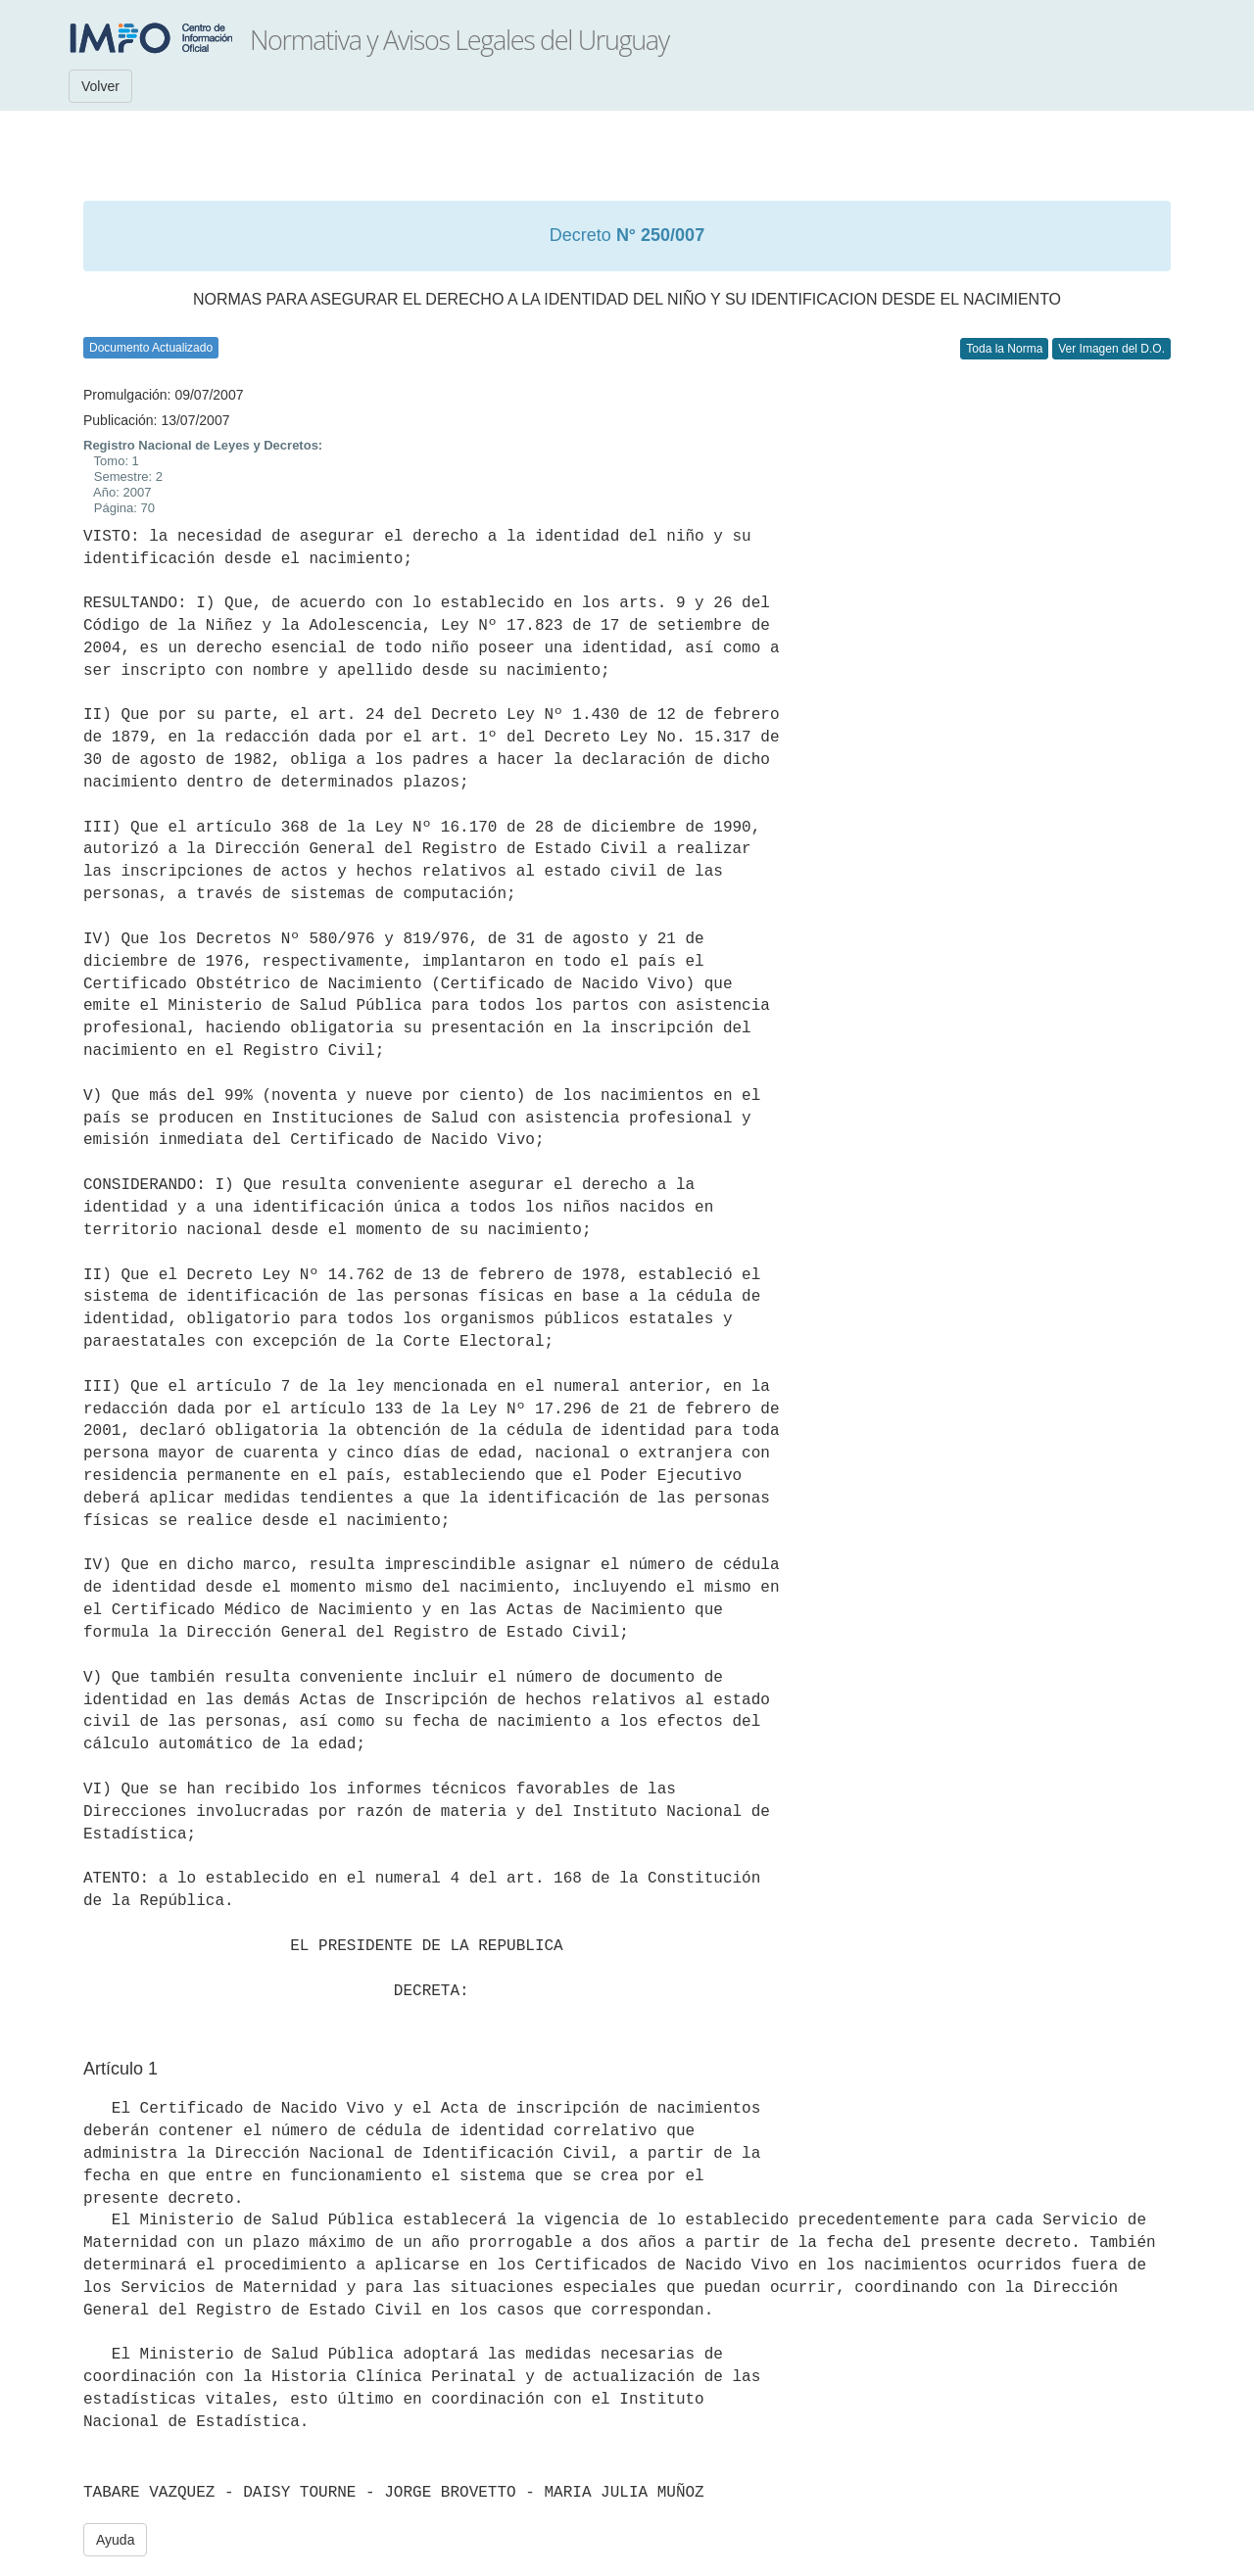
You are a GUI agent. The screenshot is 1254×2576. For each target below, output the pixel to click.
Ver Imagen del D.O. (1111, 349)
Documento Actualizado (151, 348)
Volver (100, 86)
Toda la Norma (1004, 349)
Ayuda (115, 2540)
